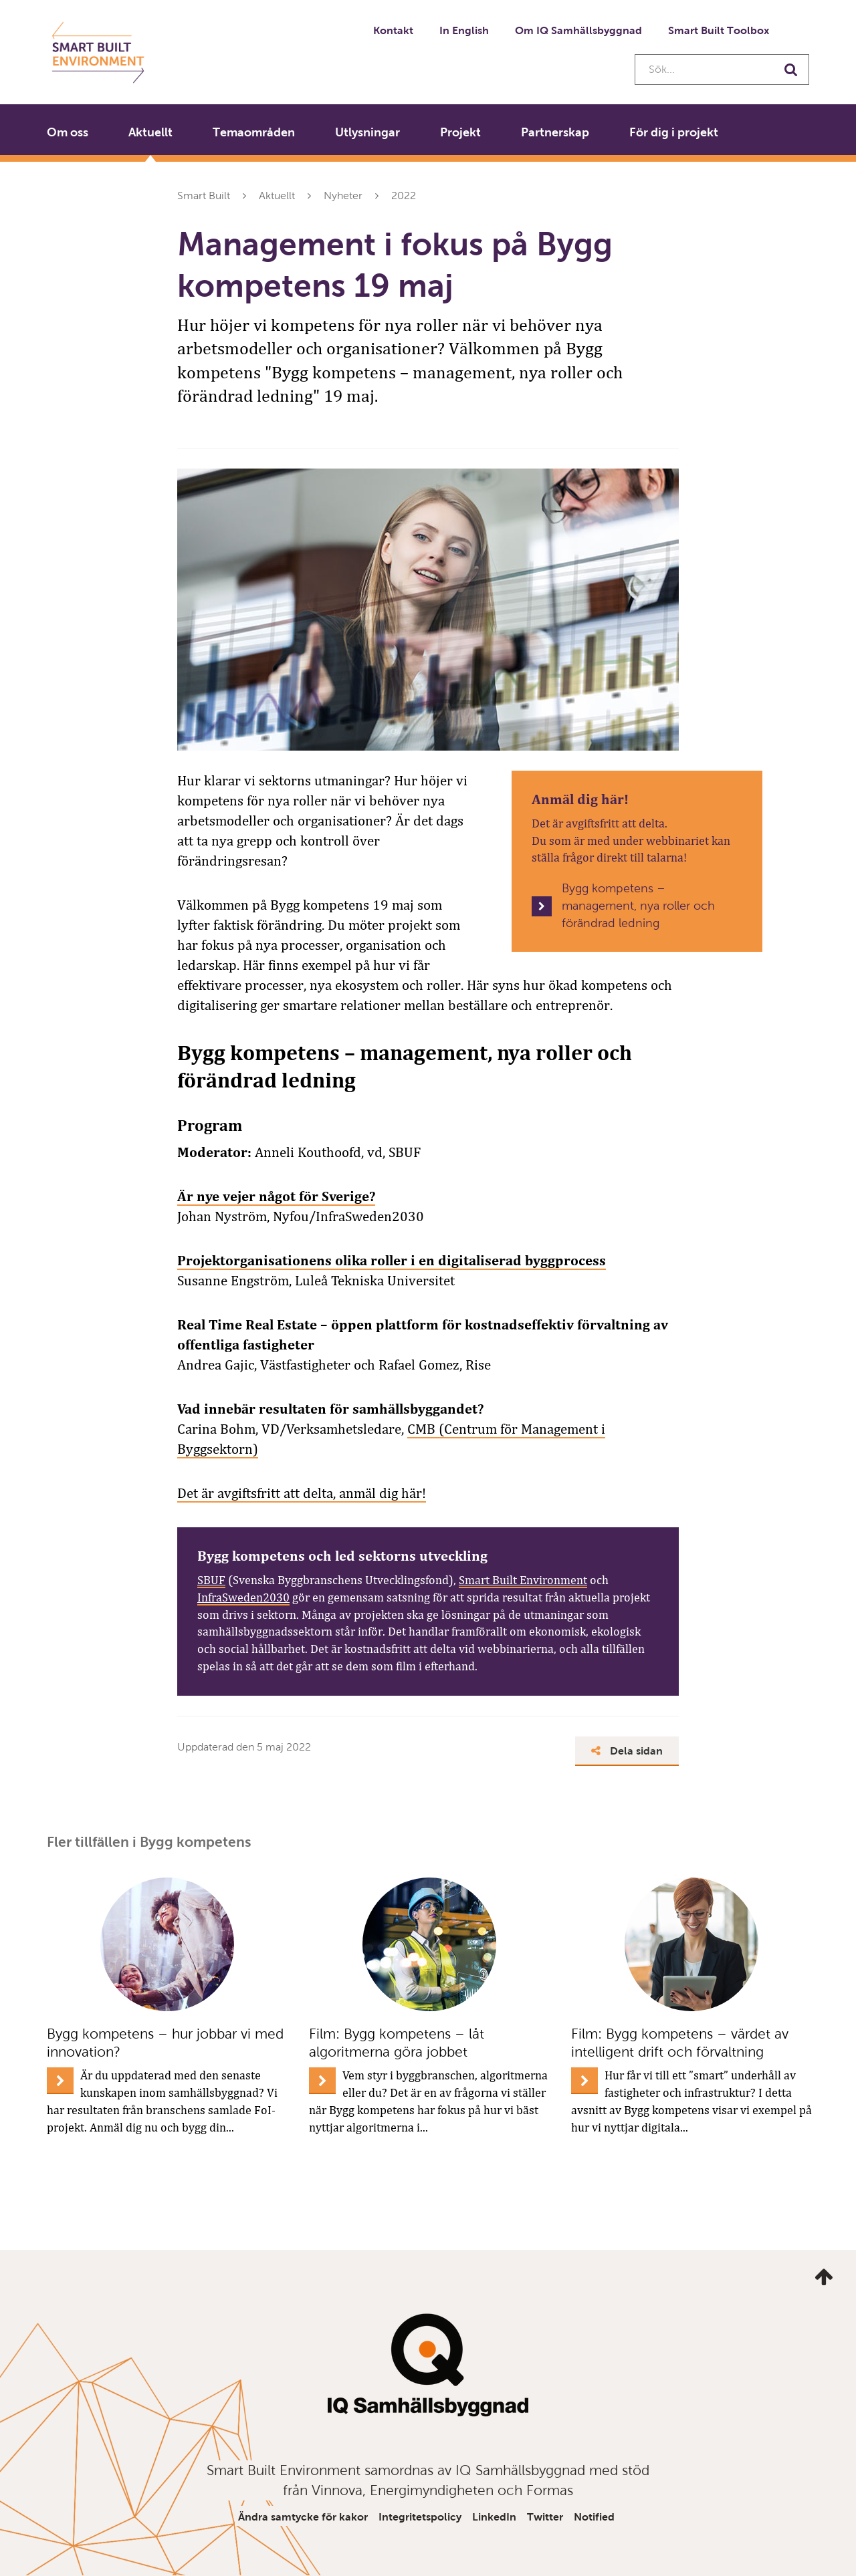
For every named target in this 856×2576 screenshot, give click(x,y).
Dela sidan (627, 1751)
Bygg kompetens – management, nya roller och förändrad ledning (638, 905)
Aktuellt (150, 132)
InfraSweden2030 (243, 1597)
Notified (594, 2517)
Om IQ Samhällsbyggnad (578, 30)
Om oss (67, 132)
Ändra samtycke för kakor (303, 2517)
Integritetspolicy (420, 2517)
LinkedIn (494, 2517)
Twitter (545, 2517)
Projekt (460, 132)
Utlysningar (367, 132)
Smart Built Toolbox (718, 30)
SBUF (211, 1580)
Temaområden (254, 132)
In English (464, 30)
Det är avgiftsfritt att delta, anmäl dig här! (301, 1493)
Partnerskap (555, 132)
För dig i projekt (673, 132)
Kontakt (393, 30)
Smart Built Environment (523, 1580)
